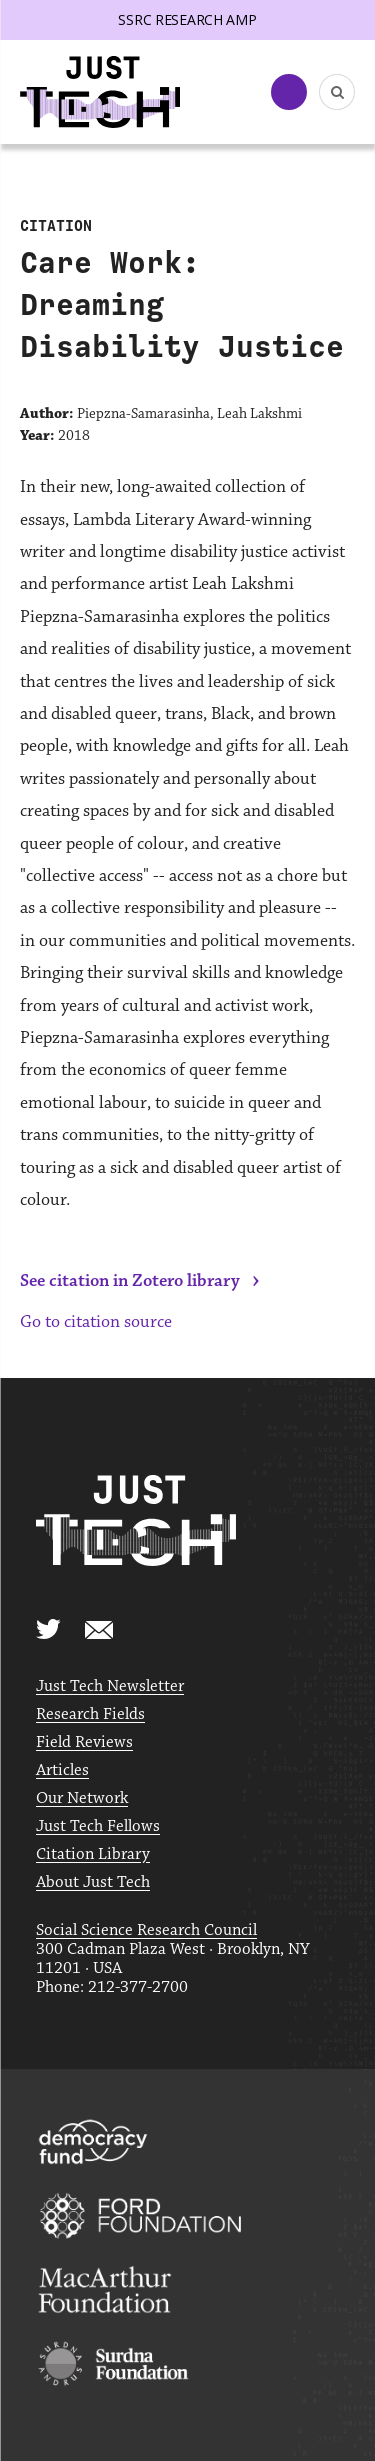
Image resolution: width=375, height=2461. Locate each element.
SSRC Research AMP (187, 19)
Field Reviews (84, 1742)
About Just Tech (93, 1882)
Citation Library (93, 1854)
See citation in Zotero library (130, 1281)
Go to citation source (96, 1322)
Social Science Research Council (146, 1930)
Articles (62, 1770)
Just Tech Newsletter (110, 1686)
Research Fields (90, 1714)
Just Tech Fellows (98, 1826)
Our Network (82, 1798)
